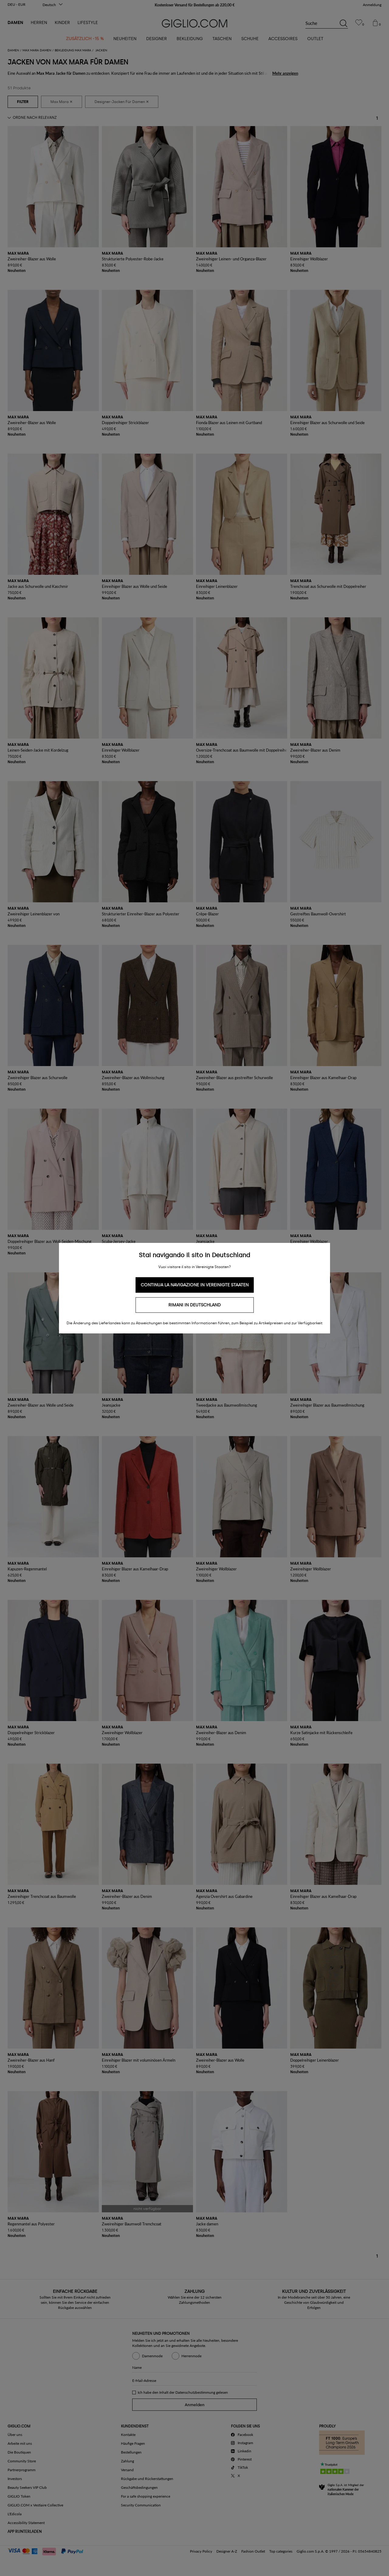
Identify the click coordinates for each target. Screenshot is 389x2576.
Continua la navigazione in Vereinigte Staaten (195, 1285)
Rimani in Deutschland (194, 1305)
